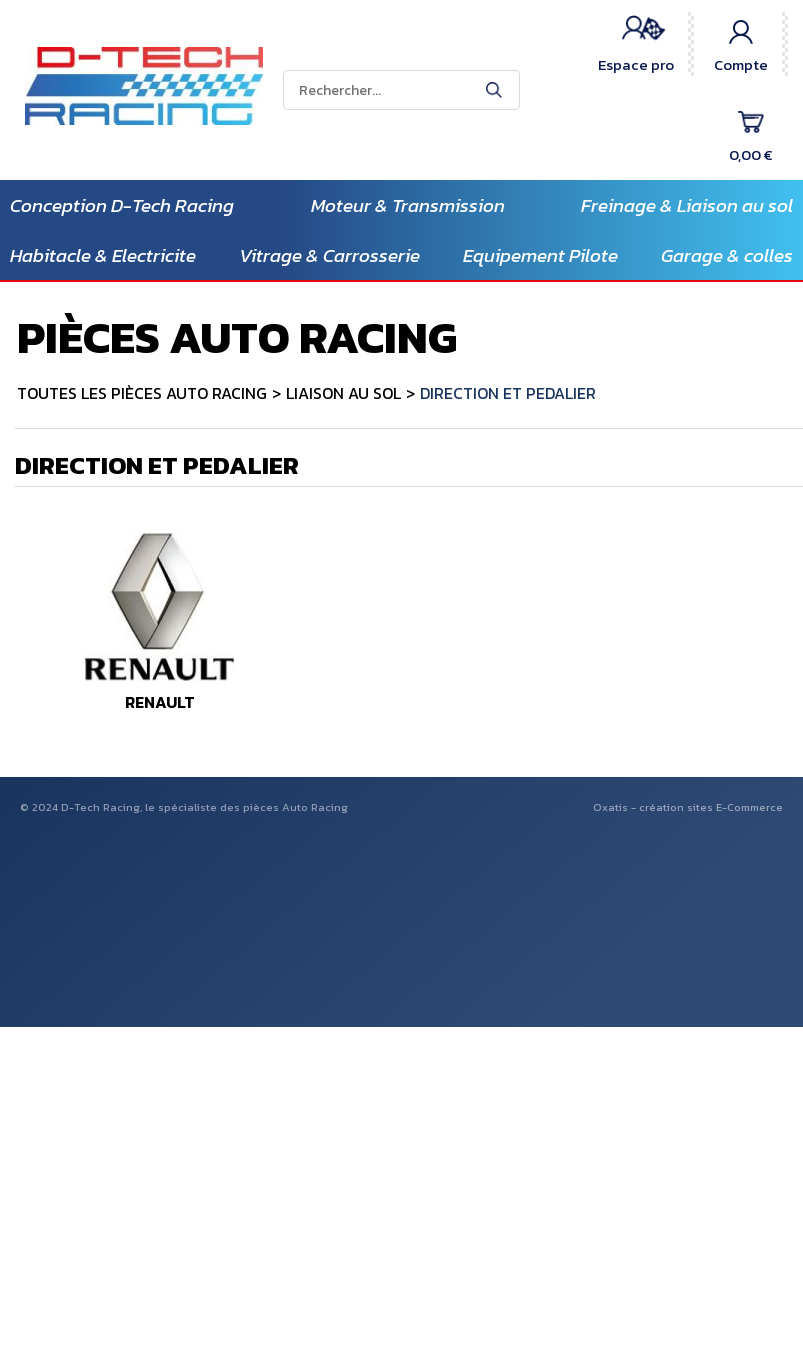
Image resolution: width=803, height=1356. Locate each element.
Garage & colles (727, 255)
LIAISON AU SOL (343, 393)
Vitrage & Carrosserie (329, 255)
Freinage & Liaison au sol (687, 205)
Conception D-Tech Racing (122, 205)
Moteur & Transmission (408, 205)
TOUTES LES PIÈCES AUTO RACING (142, 393)
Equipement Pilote (540, 255)
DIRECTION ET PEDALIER (508, 393)
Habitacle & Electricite (103, 255)
